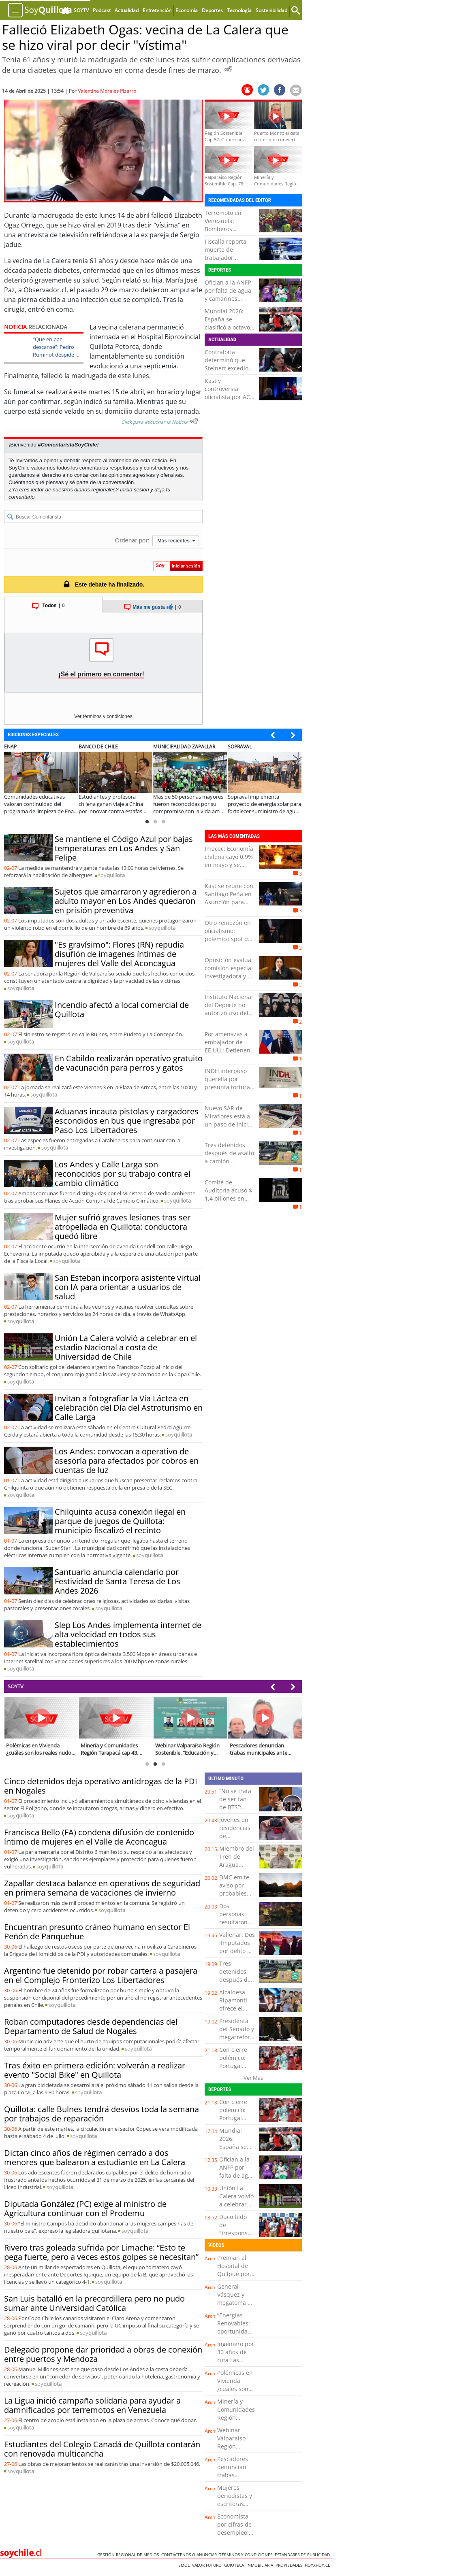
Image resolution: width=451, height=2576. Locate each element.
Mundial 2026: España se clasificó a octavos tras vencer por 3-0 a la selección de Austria (229, 331)
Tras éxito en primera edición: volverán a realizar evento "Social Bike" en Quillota (94, 2070)
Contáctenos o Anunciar (190, 2554)
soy (111, 875)
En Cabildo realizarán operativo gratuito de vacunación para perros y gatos (129, 1063)
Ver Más (253, 2077)
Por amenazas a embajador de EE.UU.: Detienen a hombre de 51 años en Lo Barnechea (227, 1054)
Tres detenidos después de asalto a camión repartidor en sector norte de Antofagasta (229, 1165)
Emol (185, 2565)
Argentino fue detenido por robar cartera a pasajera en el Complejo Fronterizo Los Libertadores (100, 1975)
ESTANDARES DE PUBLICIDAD (303, 2554)
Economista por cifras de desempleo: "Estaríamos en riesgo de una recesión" (236, 2536)
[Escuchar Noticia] (228, 69)
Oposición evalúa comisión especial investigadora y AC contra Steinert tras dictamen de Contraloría (230, 980)
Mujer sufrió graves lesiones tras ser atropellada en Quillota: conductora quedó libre (122, 1226)
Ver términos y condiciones (103, 716)
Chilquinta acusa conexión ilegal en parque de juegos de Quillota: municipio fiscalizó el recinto (120, 1521)
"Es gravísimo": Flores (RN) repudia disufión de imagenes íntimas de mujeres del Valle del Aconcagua (119, 954)
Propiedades (290, 2565)
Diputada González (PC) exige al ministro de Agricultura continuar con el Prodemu (85, 2208)
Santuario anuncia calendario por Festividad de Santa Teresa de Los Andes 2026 (117, 1581)
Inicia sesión (134, 490)
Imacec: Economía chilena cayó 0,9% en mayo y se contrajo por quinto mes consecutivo (229, 869)
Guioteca (235, 2565)
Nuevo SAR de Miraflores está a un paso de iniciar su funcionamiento (229, 1124)
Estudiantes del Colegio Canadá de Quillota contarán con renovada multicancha (102, 2449)
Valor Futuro (208, 2565)
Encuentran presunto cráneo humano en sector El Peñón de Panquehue (97, 1931)
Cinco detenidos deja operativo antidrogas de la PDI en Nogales (100, 1786)
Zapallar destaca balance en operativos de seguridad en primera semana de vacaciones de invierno (102, 1888)
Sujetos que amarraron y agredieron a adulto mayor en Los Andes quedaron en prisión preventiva (126, 901)
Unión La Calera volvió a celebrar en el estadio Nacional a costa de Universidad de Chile (126, 1347)
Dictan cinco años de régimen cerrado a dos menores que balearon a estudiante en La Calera (94, 2157)
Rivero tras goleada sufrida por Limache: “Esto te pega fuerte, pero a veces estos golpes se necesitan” (101, 2252)
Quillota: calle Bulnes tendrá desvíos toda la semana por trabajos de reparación (101, 2114)
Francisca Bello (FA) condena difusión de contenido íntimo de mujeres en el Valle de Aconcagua (99, 1837)
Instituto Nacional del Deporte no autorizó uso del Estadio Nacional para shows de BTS (229, 1017)
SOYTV (16, 1686)
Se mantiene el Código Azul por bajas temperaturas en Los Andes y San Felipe (124, 848)
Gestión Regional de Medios (129, 2554)
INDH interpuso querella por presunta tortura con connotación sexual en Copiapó (229, 1087)
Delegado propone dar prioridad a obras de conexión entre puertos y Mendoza (103, 2354)
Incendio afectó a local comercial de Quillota (122, 1009)
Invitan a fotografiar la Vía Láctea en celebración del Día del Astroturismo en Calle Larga (129, 1407)
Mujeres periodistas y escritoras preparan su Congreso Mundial (234, 2508)
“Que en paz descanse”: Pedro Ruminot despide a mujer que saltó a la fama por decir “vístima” (56, 358)
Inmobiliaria (261, 2565)
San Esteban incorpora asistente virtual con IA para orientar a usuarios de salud (128, 1287)
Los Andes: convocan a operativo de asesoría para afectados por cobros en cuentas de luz (127, 1460)
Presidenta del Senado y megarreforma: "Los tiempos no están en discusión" (239, 2041)
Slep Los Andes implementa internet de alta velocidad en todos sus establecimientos (128, 1634)
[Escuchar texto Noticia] (194, 421)
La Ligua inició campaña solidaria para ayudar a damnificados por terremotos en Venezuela (92, 2405)
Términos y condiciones (247, 2554)
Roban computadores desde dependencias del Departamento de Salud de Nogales (90, 2026)
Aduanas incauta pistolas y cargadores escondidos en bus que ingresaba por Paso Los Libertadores (127, 1120)
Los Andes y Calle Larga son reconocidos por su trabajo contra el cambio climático (122, 1173)
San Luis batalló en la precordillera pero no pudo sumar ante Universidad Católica (94, 2303)
